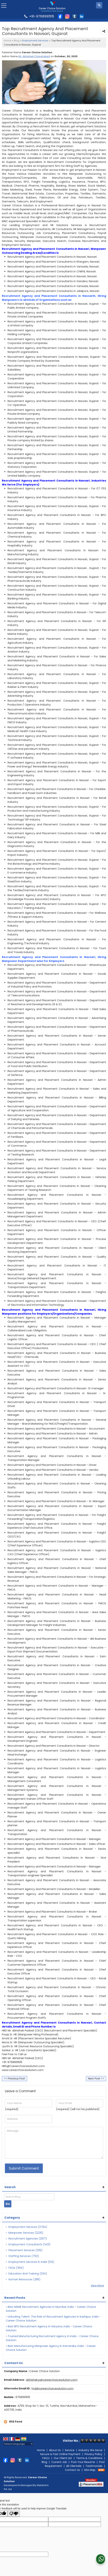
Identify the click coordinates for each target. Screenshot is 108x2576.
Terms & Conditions (89, 2458)
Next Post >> (96, 2078)
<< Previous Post (14, 2078)
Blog (16, 40)
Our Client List (63, 2458)
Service (69, 2450)
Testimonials (94, 2466)
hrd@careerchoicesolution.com (53, 2388)
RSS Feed (15, 2421)
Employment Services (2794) (26, 2227)
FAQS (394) (15, 2268)
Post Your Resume (83, 2462)
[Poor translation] (14, 2514)
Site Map (89, 2470)
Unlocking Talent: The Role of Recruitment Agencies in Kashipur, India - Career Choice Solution (53, 2318)
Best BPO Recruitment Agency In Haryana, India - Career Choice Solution (49, 2328)
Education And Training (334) (26, 2273)
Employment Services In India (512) (30, 2262)
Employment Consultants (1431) (28, 2244)
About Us (55, 2450)
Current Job (59, 2462)
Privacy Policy (93, 2454)
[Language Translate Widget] (18, 2444)
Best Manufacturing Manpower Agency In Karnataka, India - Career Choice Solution (51, 2348)
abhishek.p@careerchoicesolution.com (51, 2380)
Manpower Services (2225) (24, 2233)
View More (97, 2285)
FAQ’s (46, 2458)
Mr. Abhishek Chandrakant (34, 56)
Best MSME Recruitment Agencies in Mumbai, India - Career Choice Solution (51, 2309)
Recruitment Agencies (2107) (26, 2238)
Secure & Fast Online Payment (60, 2454)
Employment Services (35, 40)
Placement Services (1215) (24, 2250)
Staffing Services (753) (22, 2256)
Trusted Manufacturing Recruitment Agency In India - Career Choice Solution (52, 2338)
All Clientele (73, 2466)
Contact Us (72, 2470)
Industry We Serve (90, 2450)
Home (7, 40)
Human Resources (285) (23, 2279)
